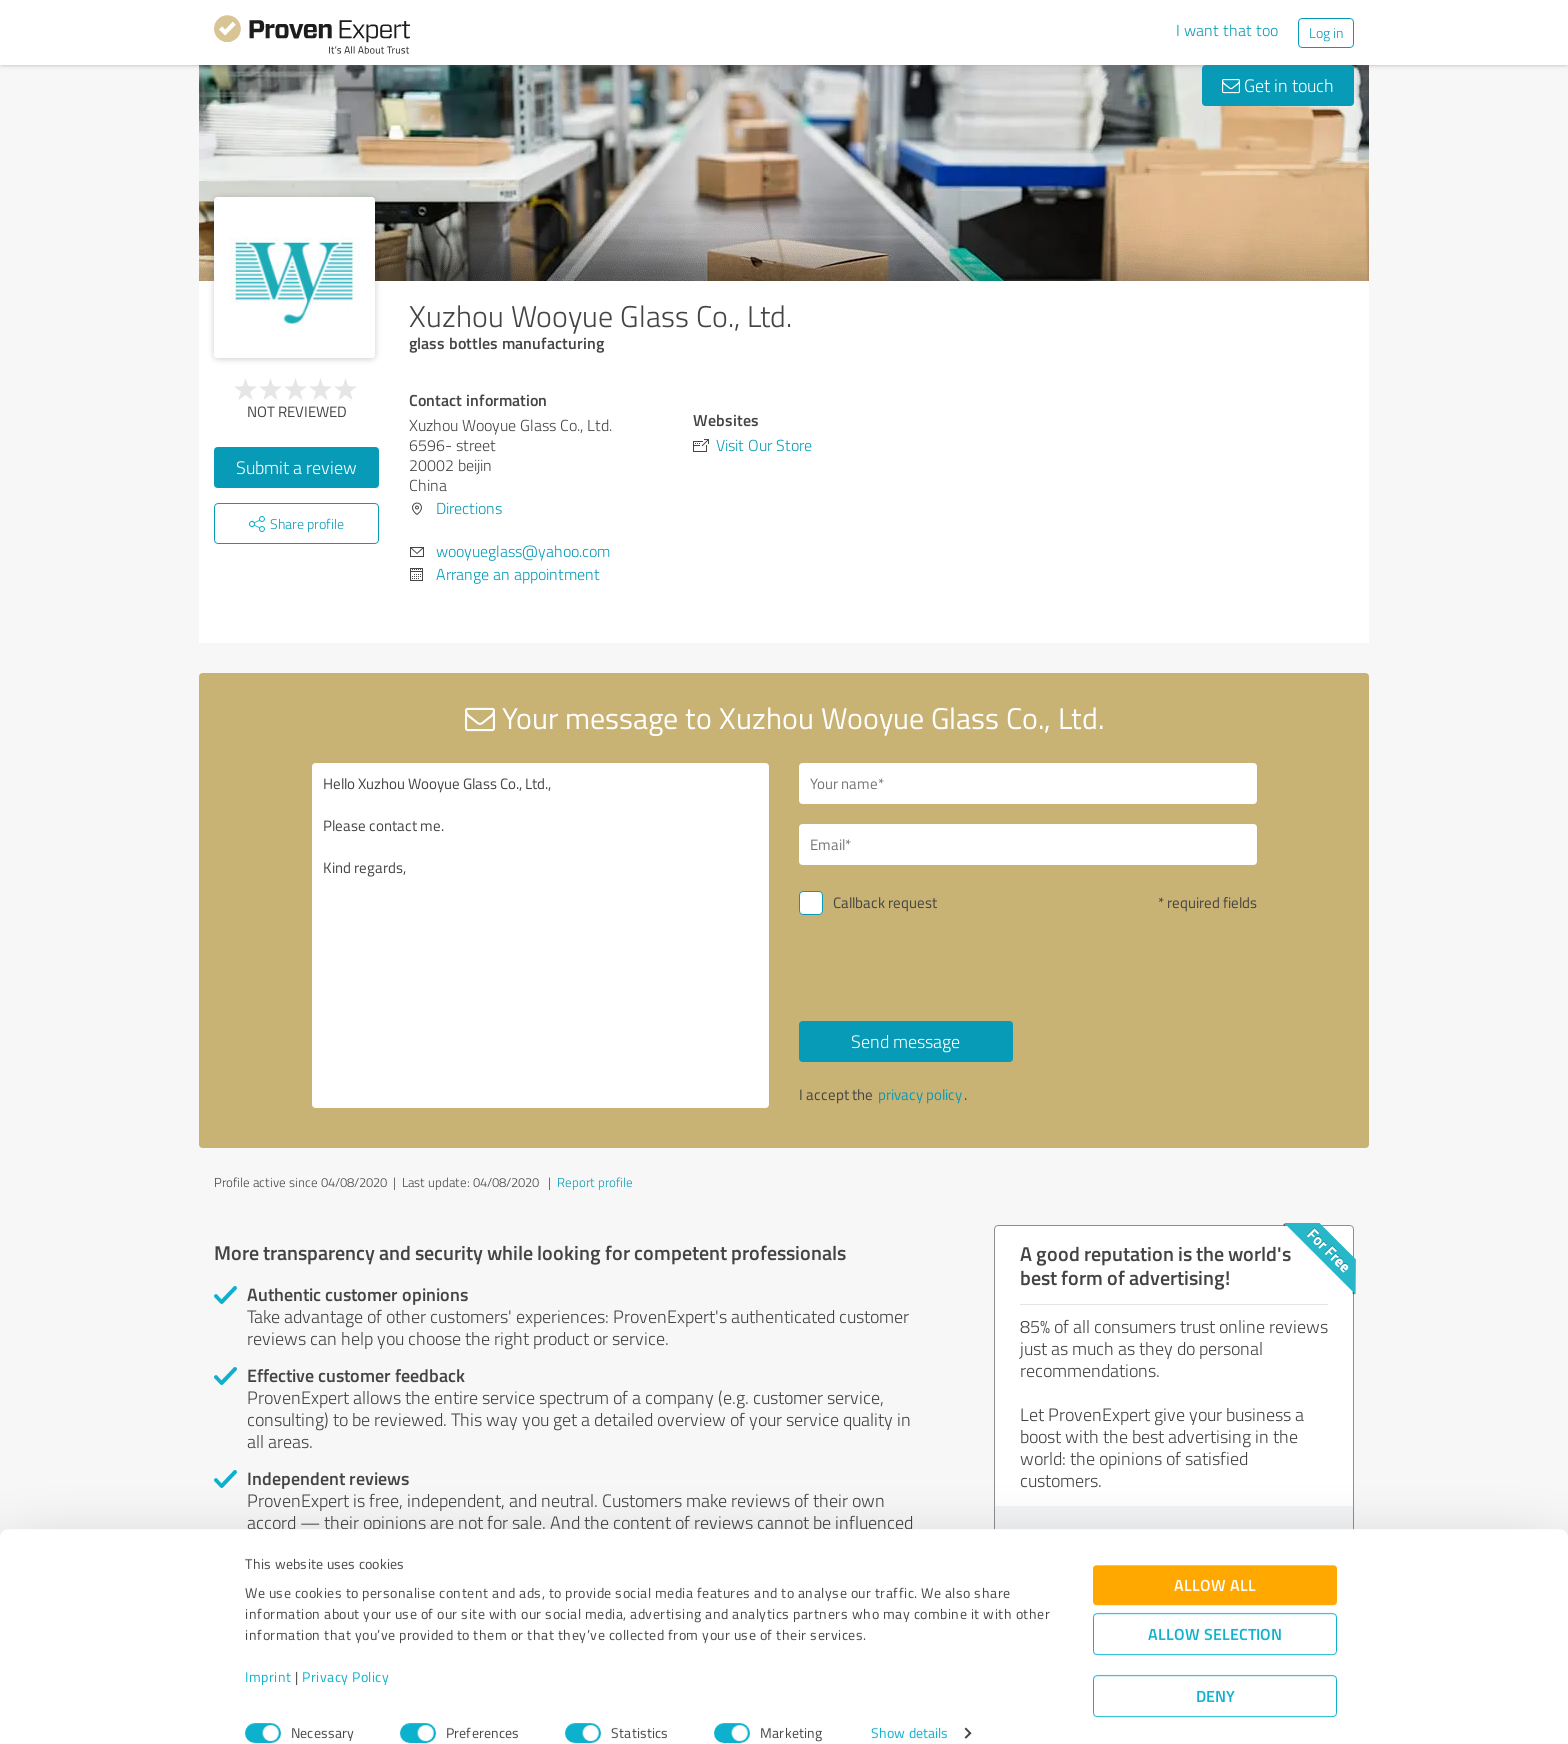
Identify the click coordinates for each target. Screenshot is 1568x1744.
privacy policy (920, 1094)
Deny (1215, 1669)
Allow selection (1215, 1607)
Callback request (885, 902)
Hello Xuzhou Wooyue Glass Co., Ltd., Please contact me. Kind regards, (541, 935)
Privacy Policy (345, 1650)
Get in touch (1278, 85)
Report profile (595, 1182)
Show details (909, 1706)
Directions (469, 508)
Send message (905, 1041)
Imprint (268, 1650)
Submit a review (296, 467)
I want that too (1227, 30)
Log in (1326, 32)
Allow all (1215, 1558)
